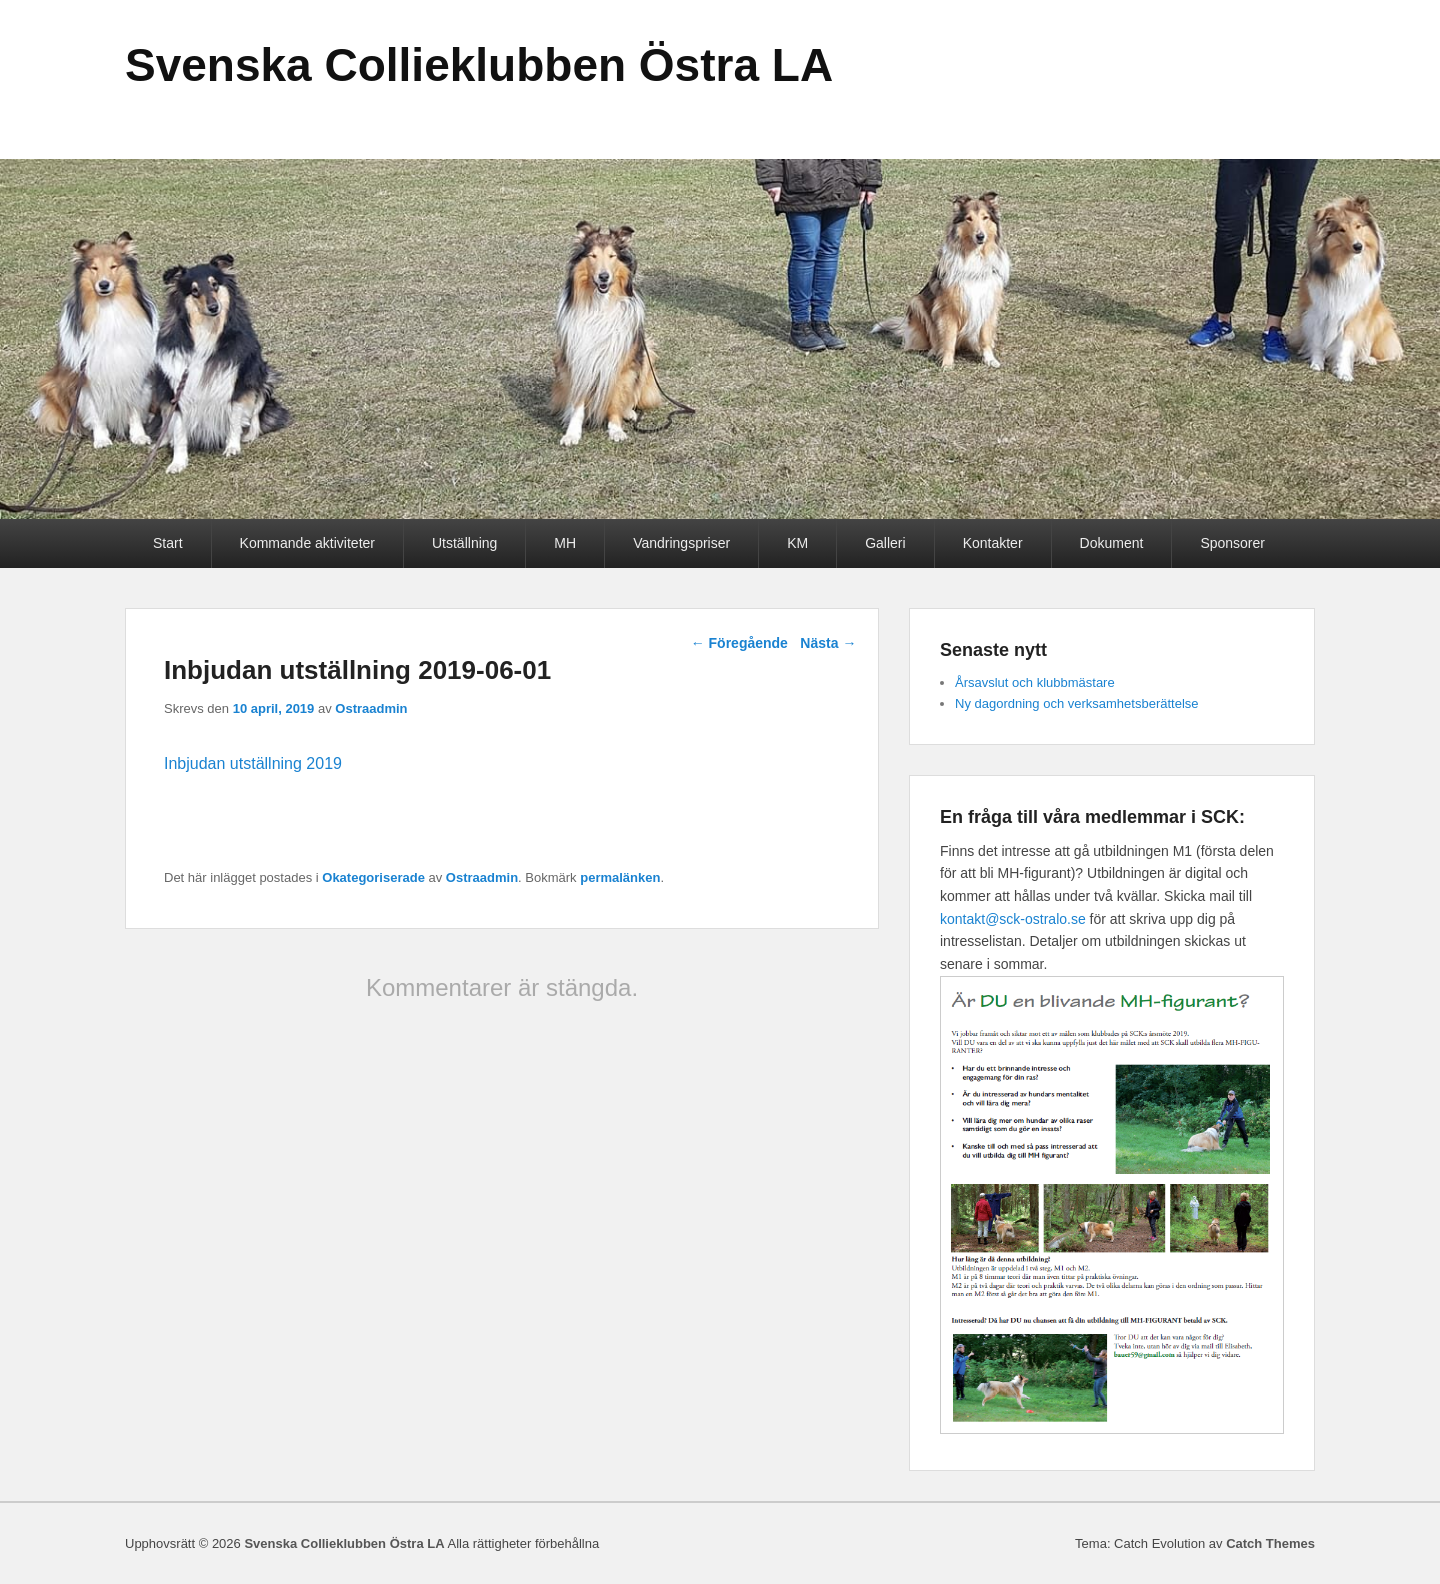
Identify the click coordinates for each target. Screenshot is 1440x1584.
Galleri (885, 543)
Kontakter (993, 543)
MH (565, 543)
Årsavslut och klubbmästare (1035, 682)
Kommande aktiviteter (307, 543)
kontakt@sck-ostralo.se (1013, 919)
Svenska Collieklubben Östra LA (479, 65)
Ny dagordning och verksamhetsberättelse (1077, 703)
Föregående (739, 643)
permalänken (620, 877)
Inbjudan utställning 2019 (253, 763)
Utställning (464, 543)
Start (168, 543)
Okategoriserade (373, 877)
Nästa (828, 643)
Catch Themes (1270, 1543)
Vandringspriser (681, 543)
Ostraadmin (371, 708)
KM (797, 543)
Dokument (1112, 543)
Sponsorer (1232, 543)
